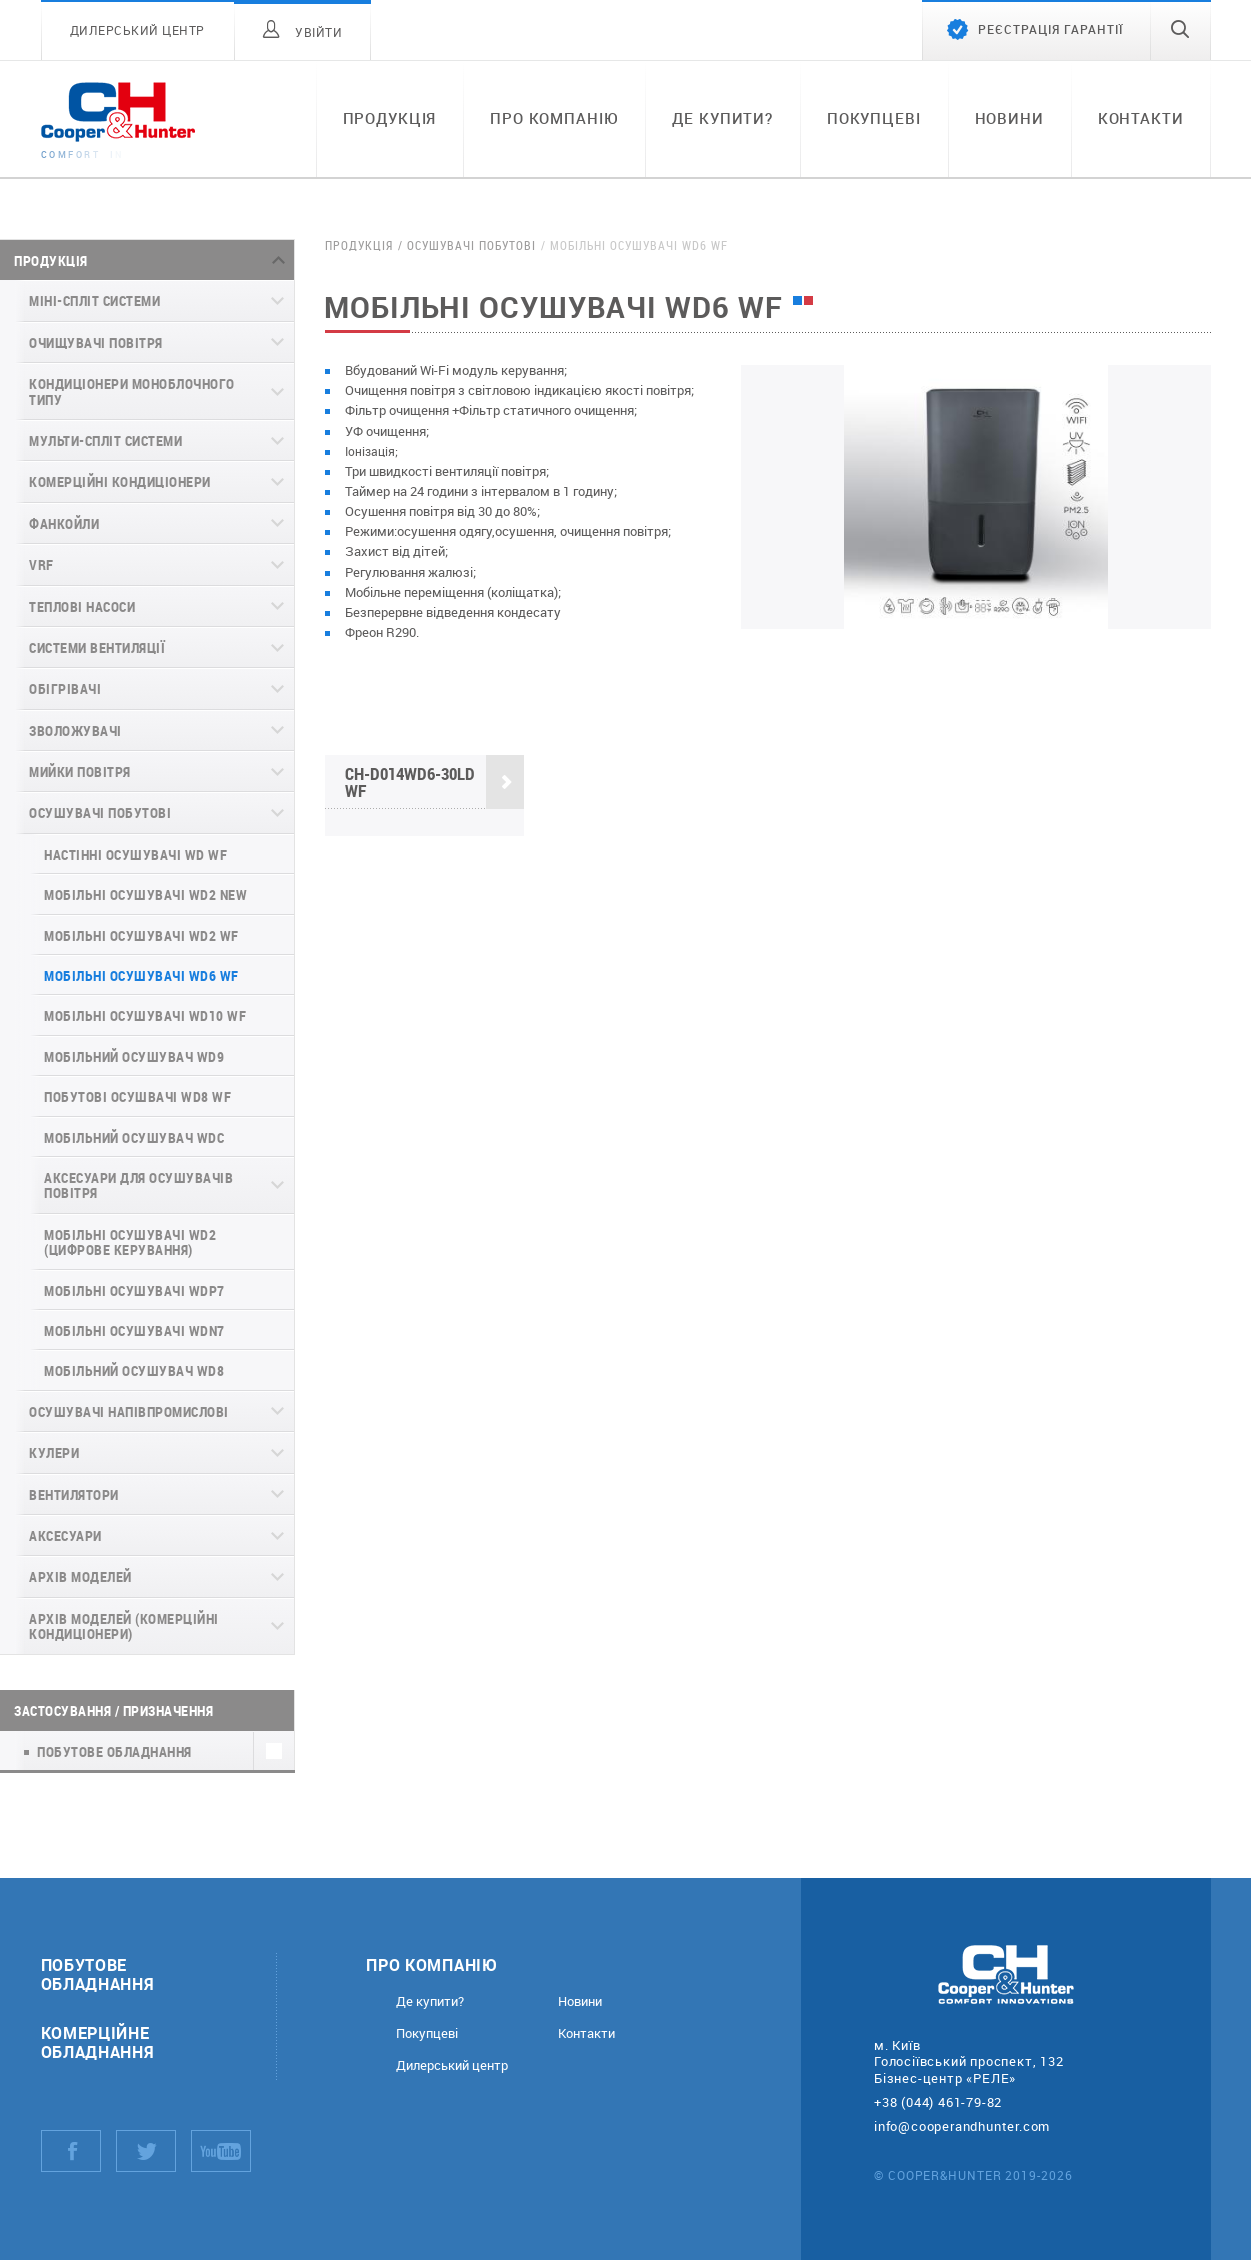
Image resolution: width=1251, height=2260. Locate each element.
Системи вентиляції (97, 647)
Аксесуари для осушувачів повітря (138, 1185)
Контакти (1141, 118)
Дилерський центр (452, 2065)
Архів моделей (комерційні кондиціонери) (124, 1626)
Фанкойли (64, 523)
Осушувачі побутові (100, 812)
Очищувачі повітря (96, 342)
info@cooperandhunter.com (962, 2126)
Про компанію (554, 118)
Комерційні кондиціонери (120, 481)
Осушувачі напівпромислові (129, 1411)
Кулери (54, 1452)
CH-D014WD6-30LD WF (434, 783)
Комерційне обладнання (98, 2042)
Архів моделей (80, 1576)
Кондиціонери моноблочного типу (132, 391)
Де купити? (722, 118)
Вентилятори (74, 1494)
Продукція (390, 118)
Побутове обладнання (98, 1974)
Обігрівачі (65, 688)
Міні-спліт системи (94, 300)
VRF (41, 564)
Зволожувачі (75, 730)
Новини (1009, 118)
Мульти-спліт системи (105, 440)
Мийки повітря (80, 771)
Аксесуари (65, 1535)
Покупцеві (874, 118)
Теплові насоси (82, 606)
